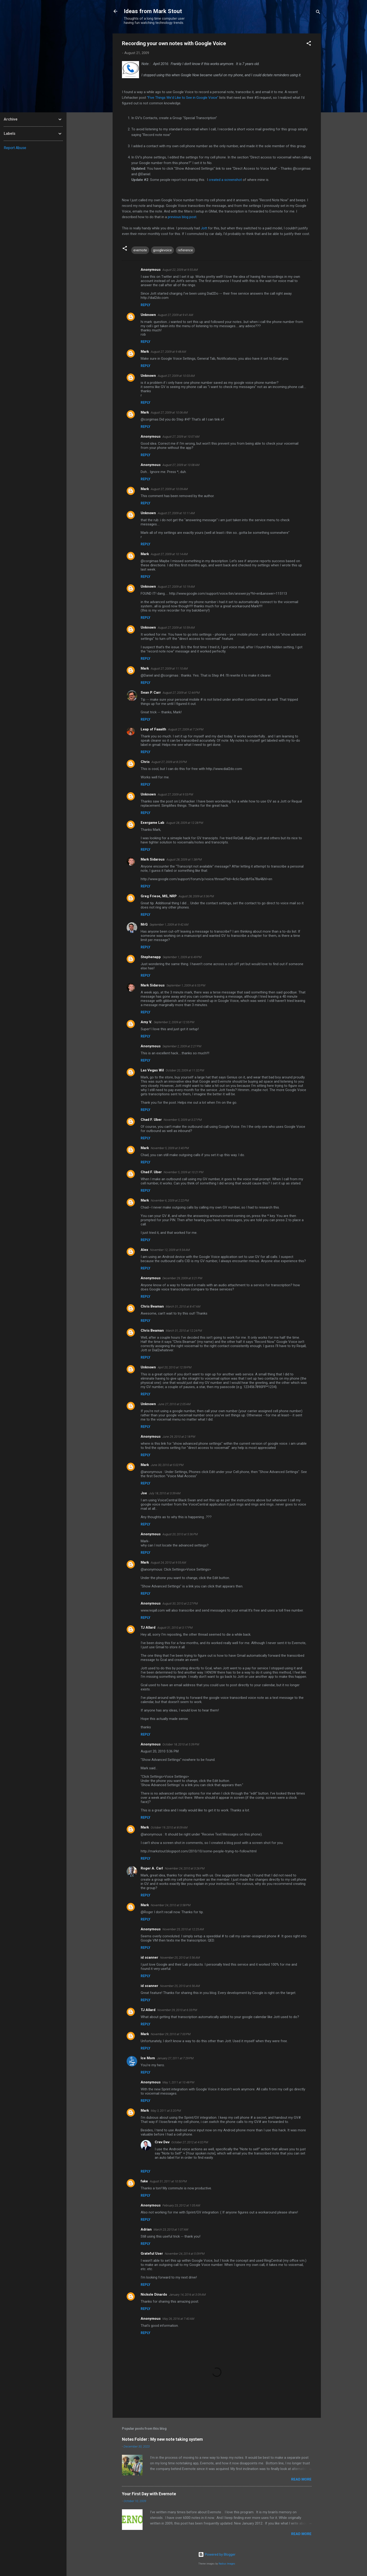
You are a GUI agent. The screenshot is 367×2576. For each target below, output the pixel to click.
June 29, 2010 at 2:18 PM (178, 1436)
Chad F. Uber (151, 1120)
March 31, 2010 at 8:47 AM (183, 1306)
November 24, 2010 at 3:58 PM (171, 1905)
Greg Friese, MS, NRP (159, 896)
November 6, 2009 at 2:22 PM (170, 1200)
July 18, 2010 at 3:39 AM (164, 1493)
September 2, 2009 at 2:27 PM (181, 1046)
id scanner (149, 1957)
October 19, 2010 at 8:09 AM (169, 1827)
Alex (144, 1250)
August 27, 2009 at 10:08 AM (180, 465)
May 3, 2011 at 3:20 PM (166, 2110)
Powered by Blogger (216, 2554)
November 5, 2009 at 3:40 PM (170, 1148)
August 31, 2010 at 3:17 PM (175, 1627)
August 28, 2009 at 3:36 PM (196, 896)
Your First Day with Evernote (149, 2493)
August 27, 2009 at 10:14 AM (169, 554)
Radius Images (227, 2563)
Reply (145, 305)
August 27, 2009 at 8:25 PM (169, 762)
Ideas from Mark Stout (153, 11)
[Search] (318, 13)
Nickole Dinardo (154, 2294)
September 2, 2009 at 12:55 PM (174, 1022)
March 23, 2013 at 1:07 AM (171, 2229)
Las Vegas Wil (152, 1070)
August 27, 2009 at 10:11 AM (176, 513)
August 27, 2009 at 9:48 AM (168, 351)
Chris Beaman (152, 1306)
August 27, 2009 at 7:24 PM (185, 729)
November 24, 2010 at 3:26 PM (185, 1868)
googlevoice (162, 250)
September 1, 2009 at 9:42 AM (169, 924)
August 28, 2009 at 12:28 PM (184, 822)
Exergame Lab (152, 823)
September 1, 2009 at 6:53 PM (185, 985)
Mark (145, 351)
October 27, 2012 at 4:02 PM (189, 2142)
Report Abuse (15, 148)
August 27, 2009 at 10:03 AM (176, 375)
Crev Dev (162, 2142)
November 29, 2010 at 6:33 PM (177, 2010)
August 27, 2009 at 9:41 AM (175, 315)
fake (144, 2181)
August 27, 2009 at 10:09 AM (169, 489)
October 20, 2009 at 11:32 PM (185, 1070)
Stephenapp (151, 957)
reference (185, 250)
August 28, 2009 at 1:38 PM (184, 859)
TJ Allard (148, 1627)
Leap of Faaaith (153, 729)
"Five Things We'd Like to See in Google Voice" (182, 97)
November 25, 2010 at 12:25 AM (183, 1929)
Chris (145, 762)
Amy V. (146, 1022)
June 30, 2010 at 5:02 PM (167, 1465)
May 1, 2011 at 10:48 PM (178, 2082)
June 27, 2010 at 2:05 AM (174, 1404)
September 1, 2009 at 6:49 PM (182, 957)
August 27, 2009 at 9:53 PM (175, 794)
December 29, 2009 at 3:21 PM (182, 1278)
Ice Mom (148, 2058)
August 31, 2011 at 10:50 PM (168, 2181)
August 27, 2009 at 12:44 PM (181, 692)
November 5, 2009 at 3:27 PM (183, 1119)
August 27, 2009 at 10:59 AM (176, 627)
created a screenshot (225, 180)
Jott (204, 228)
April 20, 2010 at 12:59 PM (174, 1367)
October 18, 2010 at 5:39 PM (180, 1744)
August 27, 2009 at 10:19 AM (176, 586)
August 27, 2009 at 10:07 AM (180, 436)
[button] (309, 44)
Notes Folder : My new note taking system (162, 2439)
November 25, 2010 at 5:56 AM (180, 1957)
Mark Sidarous (153, 859)
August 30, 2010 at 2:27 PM (180, 1603)
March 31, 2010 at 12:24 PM (184, 1330)
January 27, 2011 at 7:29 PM (175, 2058)
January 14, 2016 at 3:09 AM (187, 2294)
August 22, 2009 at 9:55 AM (180, 269)
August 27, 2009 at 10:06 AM (169, 412)
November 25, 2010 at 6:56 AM (180, 1986)
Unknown (148, 315)
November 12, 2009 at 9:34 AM (170, 1250)
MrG (144, 924)
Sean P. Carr (151, 692)
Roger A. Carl (152, 1868)
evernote (140, 250)
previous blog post (182, 217)
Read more (301, 2479)
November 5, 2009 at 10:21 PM (183, 1172)
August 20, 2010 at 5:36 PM (180, 1534)
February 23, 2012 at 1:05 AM (181, 2205)
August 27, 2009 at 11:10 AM (169, 668)
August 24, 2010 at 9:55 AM (168, 1562)
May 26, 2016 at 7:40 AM (178, 2318)
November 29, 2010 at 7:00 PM (171, 2034)
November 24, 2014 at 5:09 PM (185, 2253)
